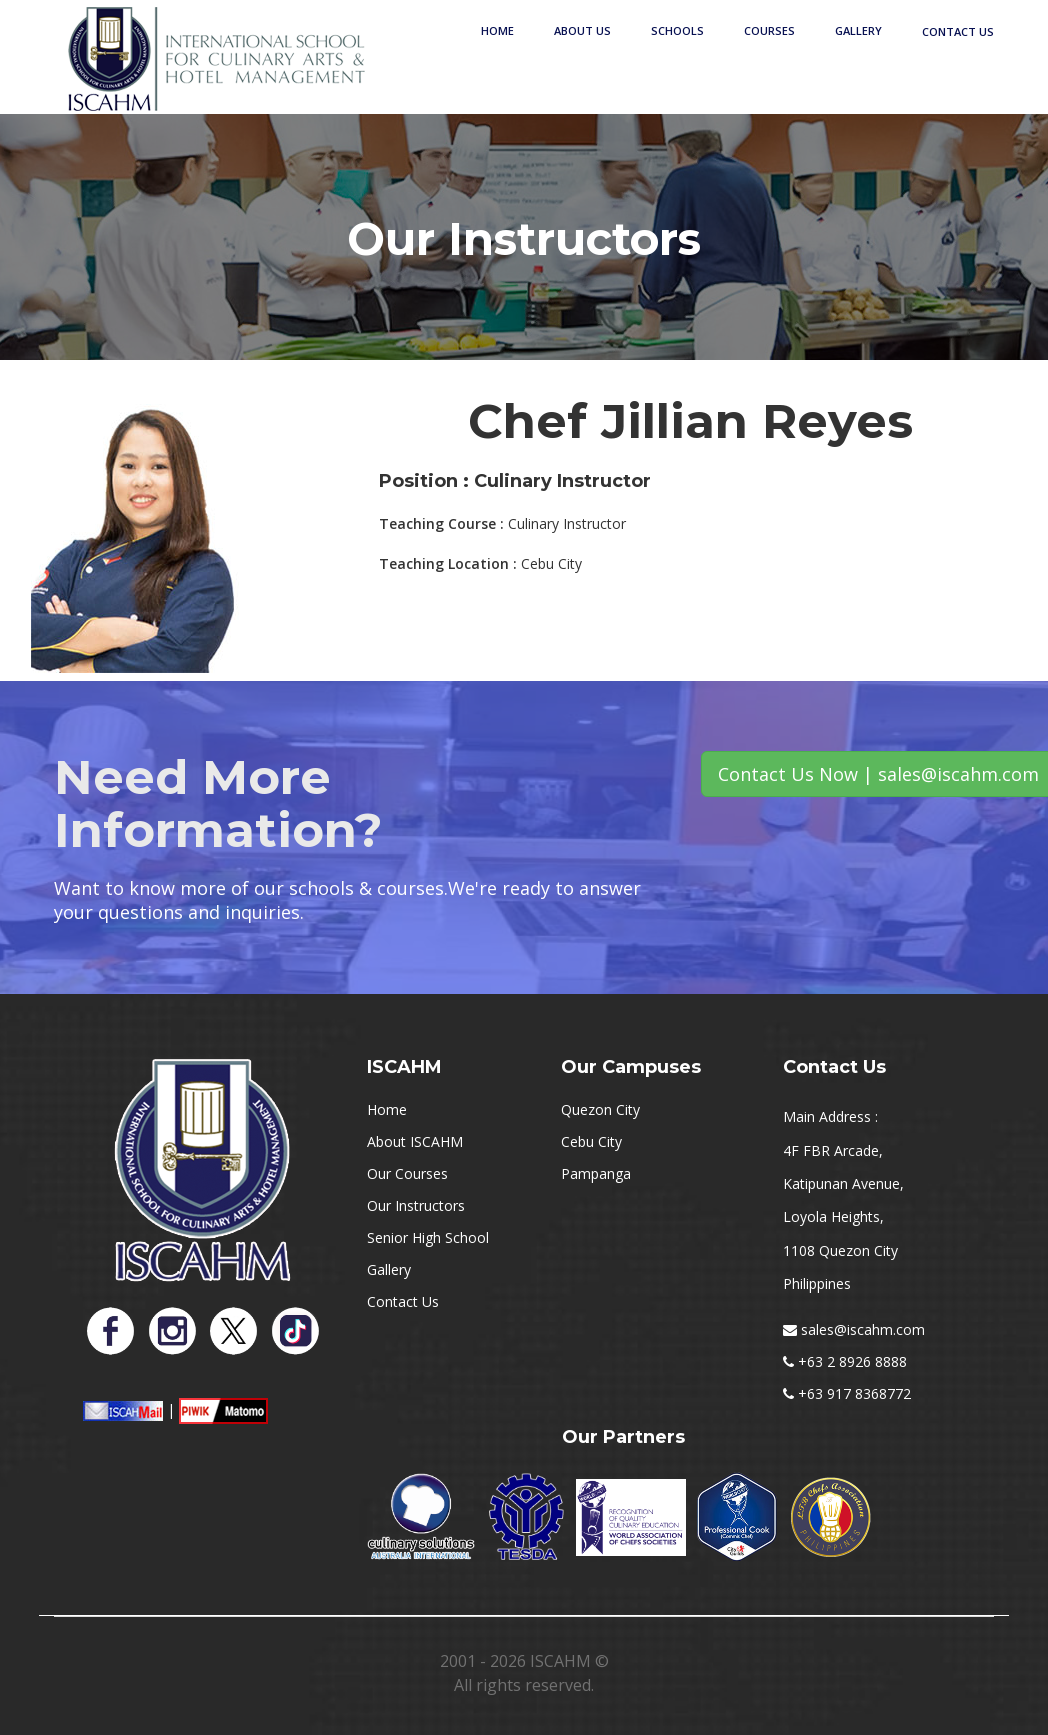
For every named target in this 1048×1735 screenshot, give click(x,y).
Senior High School (428, 1237)
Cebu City (591, 1141)
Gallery (858, 30)
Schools (677, 30)
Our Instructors (416, 1205)
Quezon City (600, 1109)
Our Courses (407, 1173)
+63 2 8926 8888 (852, 1361)
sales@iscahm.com (863, 1329)
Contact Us (958, 31)
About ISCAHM (415, 1141)
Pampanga (596, 1173)
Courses (769, 30)
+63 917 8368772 (854, 1393)
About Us (582, 30)
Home (497, 30)
